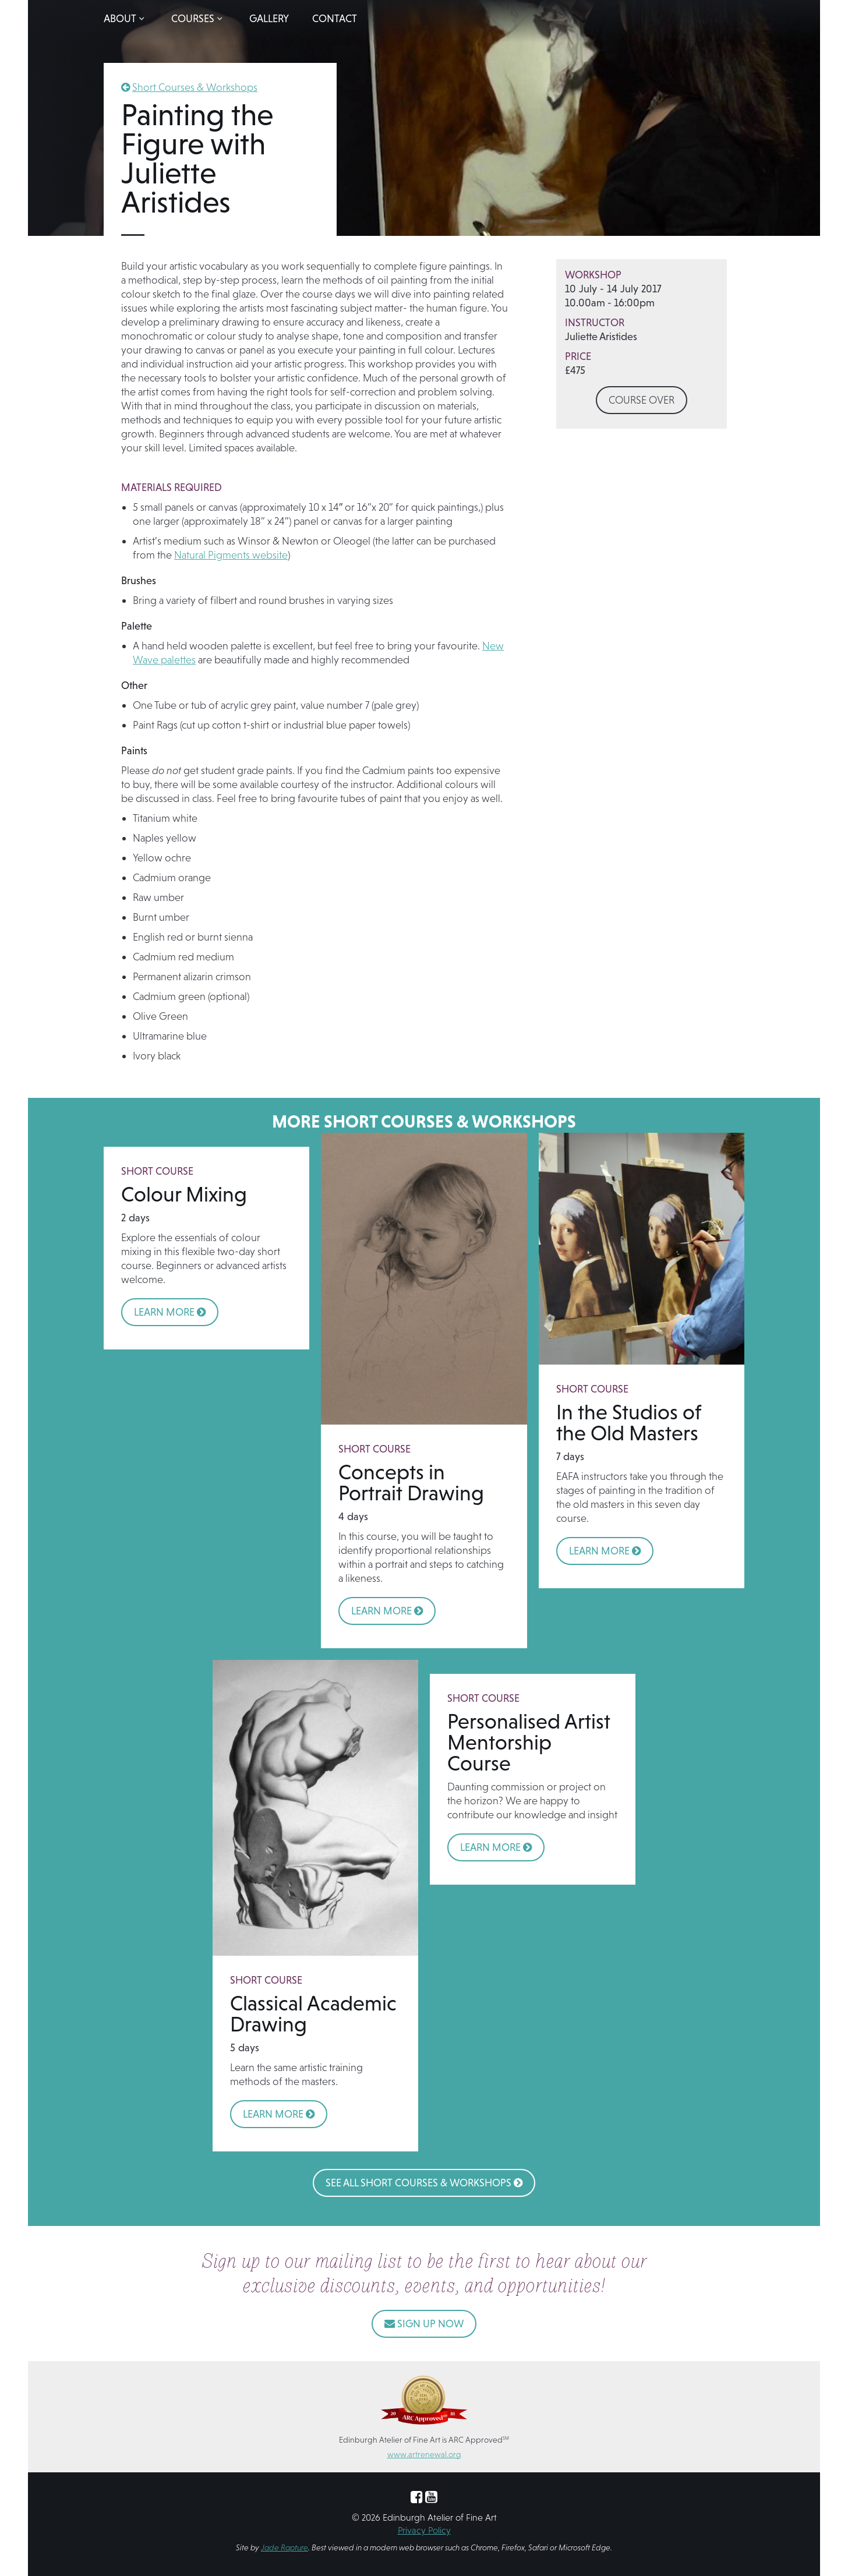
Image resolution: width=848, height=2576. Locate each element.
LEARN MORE (170, 1312)
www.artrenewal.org (424, 2454)
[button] (126, 18)
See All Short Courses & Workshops (424, 2182)
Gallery (269, 18)
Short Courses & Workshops (194, 87)
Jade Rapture (284, 2547)
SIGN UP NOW (424, 2323)
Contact (334, 18)
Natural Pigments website (231, 555)
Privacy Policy (424, 2530)
